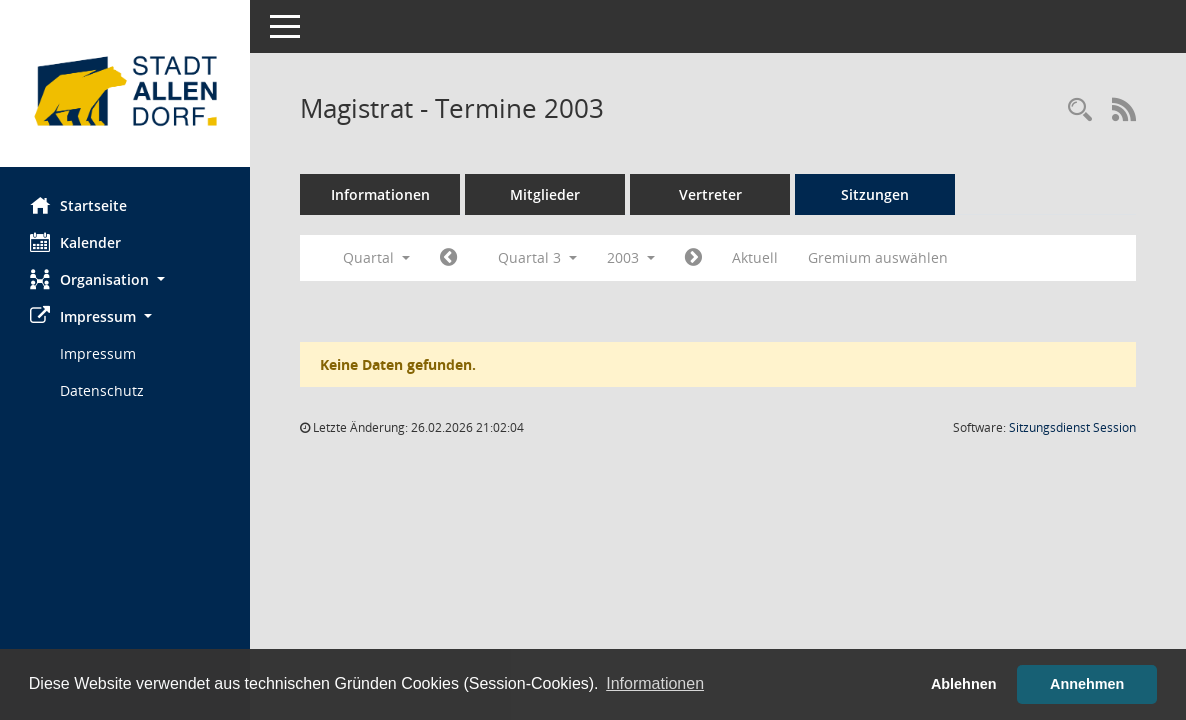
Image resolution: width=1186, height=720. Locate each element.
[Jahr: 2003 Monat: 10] (693, 258)
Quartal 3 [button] (537, 257)
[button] (125, 279)
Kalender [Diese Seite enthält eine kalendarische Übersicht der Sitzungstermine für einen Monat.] (75, 242)
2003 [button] (631, 257)
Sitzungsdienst (1072, 427)
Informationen (380, 194)
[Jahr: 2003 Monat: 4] (448, 258)
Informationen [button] (655, 683)
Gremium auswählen (878, 257)
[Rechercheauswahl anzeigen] (1080, 110)
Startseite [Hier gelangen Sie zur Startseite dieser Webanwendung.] (78, 205)
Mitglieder (545, 194)
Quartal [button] (376, 257)
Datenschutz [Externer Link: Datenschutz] (102, 390)
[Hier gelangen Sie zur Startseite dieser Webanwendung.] (125, 91)
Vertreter (710, 194)
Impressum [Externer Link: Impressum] (98, 353)
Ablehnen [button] (964, 684)
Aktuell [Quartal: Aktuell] (755, 257)
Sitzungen (875, 194)
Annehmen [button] (1087, 684)
